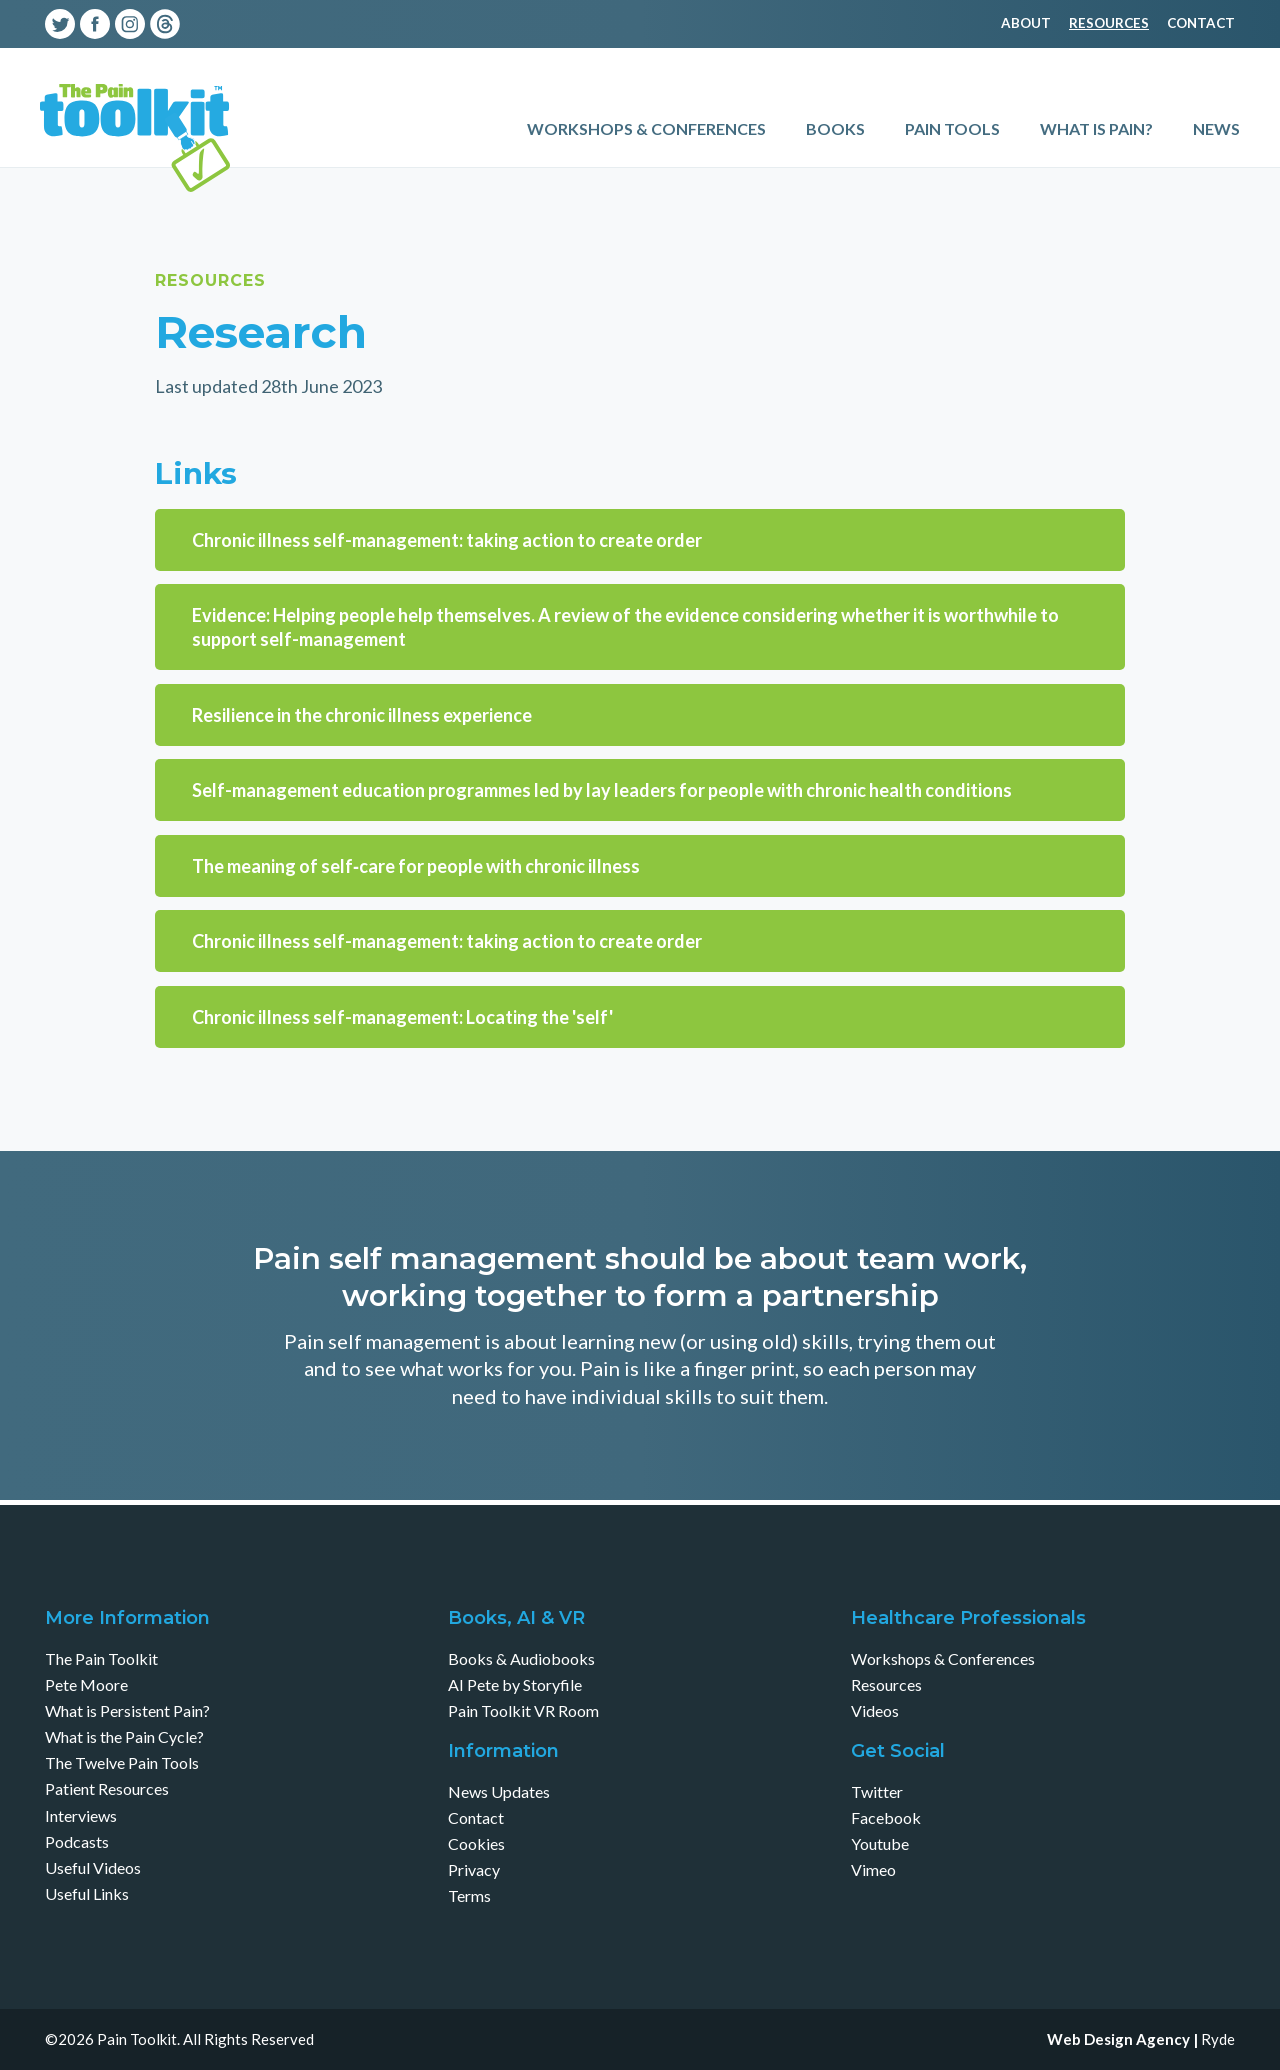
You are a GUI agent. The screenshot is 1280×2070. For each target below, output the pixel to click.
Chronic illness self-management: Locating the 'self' (402, 1017)
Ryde (1218, 2039)
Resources (1109, 23)
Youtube (200, 24)
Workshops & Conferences (646, 128)
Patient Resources (107, 1788)
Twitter (60, 24)
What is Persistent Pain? (127, 1710)
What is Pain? (1096, 128)
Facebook (95, 24)
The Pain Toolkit (101, 1658)
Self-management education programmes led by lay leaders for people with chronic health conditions (602, 790)
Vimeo (235, 24)
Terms (469, 1895)
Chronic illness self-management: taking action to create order (447, 540)
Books (835, 128)
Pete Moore (86, 1684)
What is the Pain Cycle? (124, 1736)
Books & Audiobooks (521, 1658)
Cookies (476, 1843)
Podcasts (77, 1841)
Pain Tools (952, 128)
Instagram (130, 24)
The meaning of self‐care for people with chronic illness (416, 866)
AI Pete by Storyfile (515, 1684)
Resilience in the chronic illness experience (362, 715)
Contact (1201, 23)
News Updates (499, 1791)
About (1026, 23)
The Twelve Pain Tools (122, 1762)
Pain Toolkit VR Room (523, 1710)
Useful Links (87, 1893)
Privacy (474, 1869)
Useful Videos (93, 1867)
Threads (165, 24)
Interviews (81, 1815)
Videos (875, 1710)
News (1216, 128)
